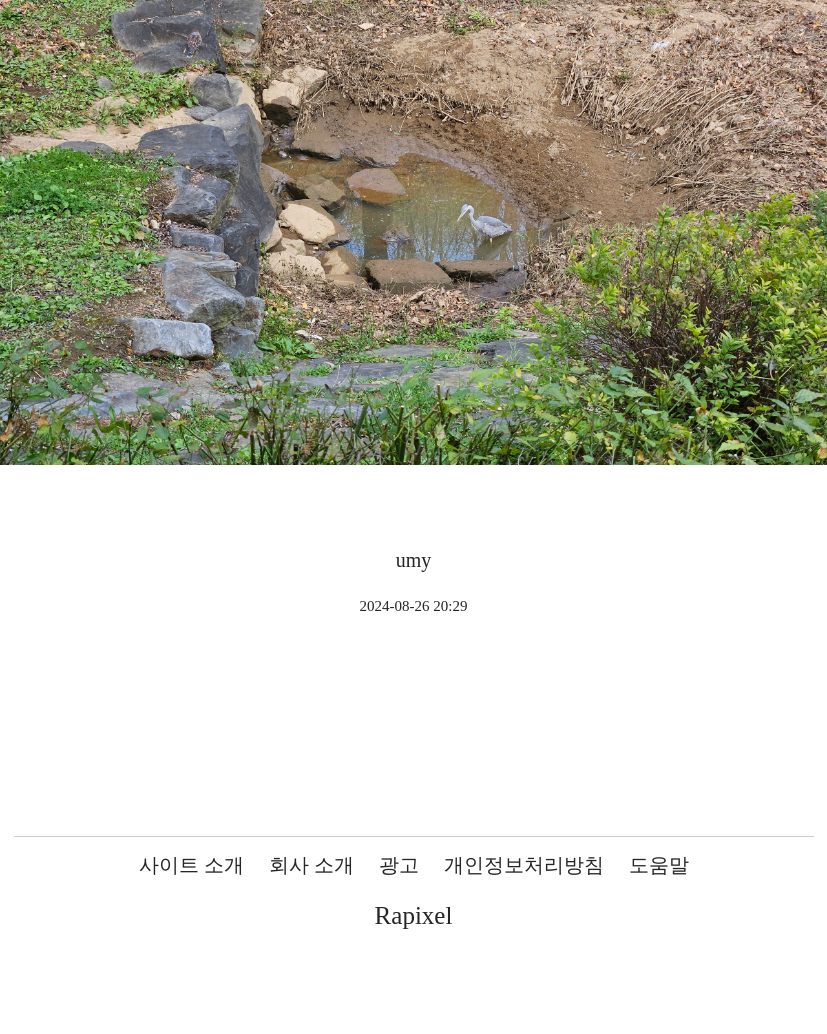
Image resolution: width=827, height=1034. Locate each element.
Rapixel (414, 915)
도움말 (659, 865)
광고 (399, 865)
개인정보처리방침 (524, 865)
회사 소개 (311, 865)
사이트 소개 (191, 865)
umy (414, 560)
